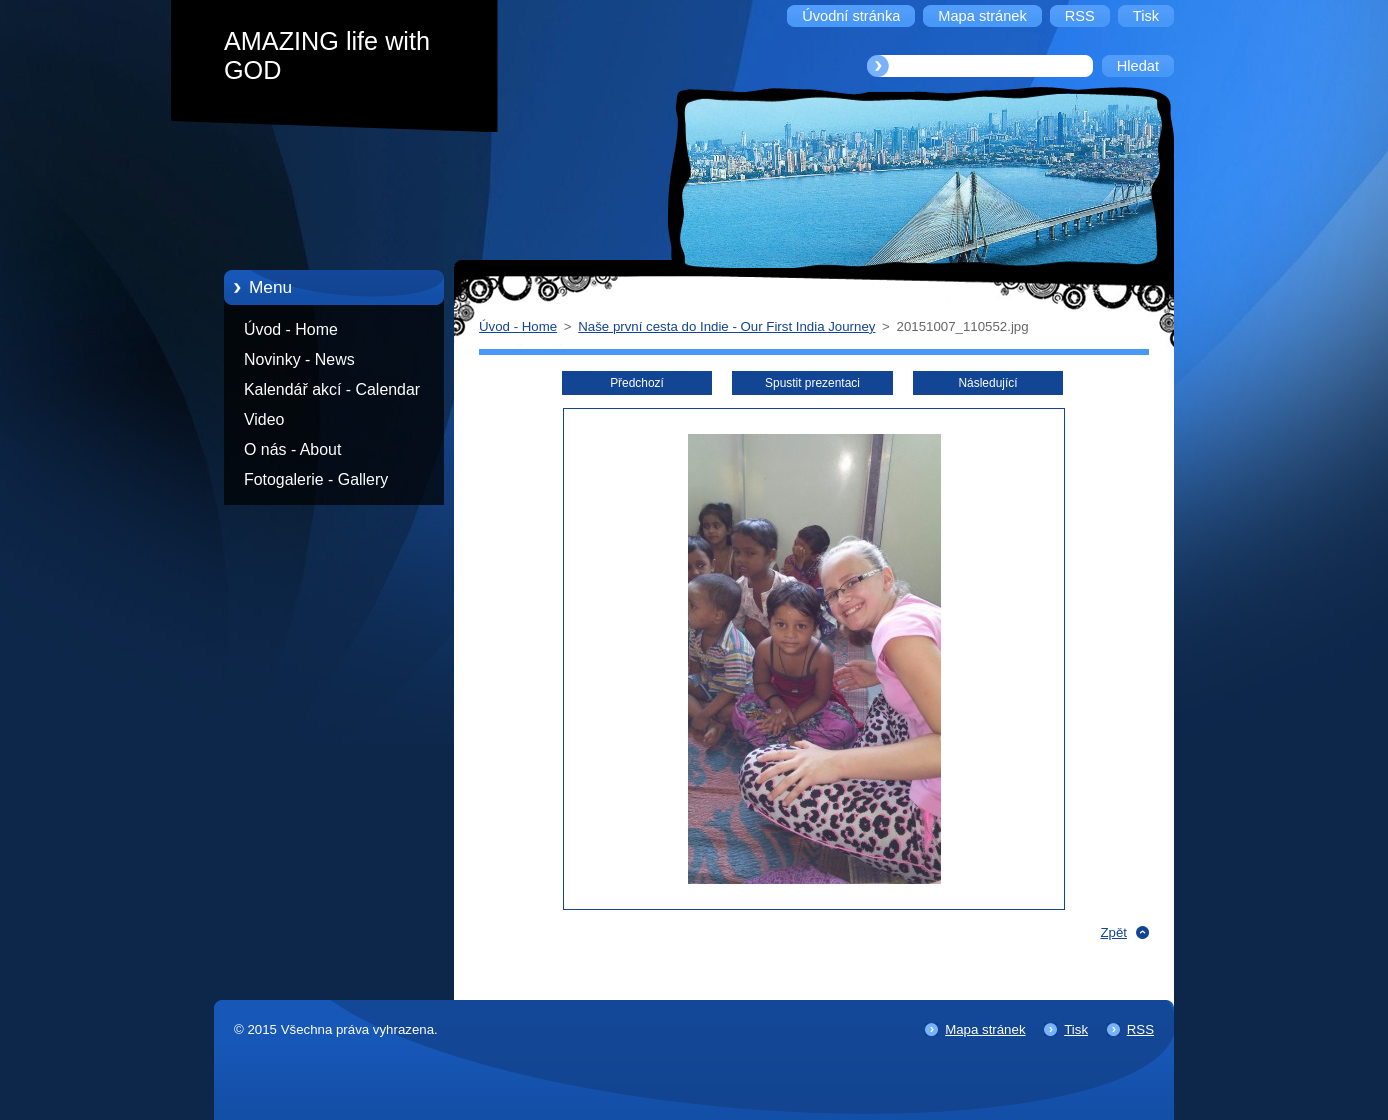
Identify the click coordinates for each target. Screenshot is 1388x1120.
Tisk (1076, 1029)
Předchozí (637, 383)
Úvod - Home (291, 329)
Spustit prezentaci (812, 383)
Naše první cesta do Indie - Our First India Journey (726, 326)
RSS (1140, 1029)
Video (264, 419)
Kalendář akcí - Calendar (332, 389)
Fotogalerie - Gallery (316, 479)
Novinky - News (299, 359)
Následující (987, 383)
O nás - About (292, 449)
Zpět (1113, 932)
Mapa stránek (985, 1029)
